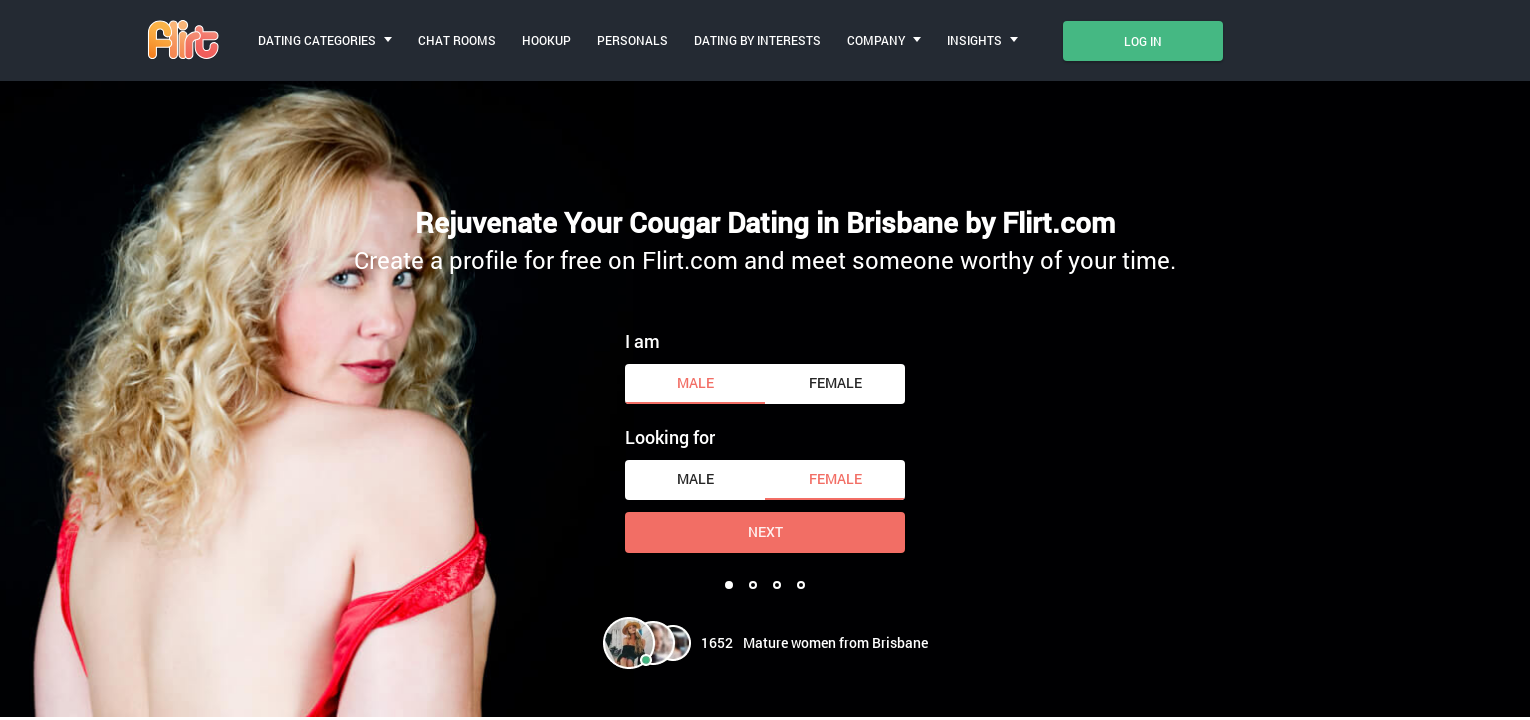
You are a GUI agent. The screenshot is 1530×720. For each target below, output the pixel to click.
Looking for (670, 437)
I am (642, 341)
